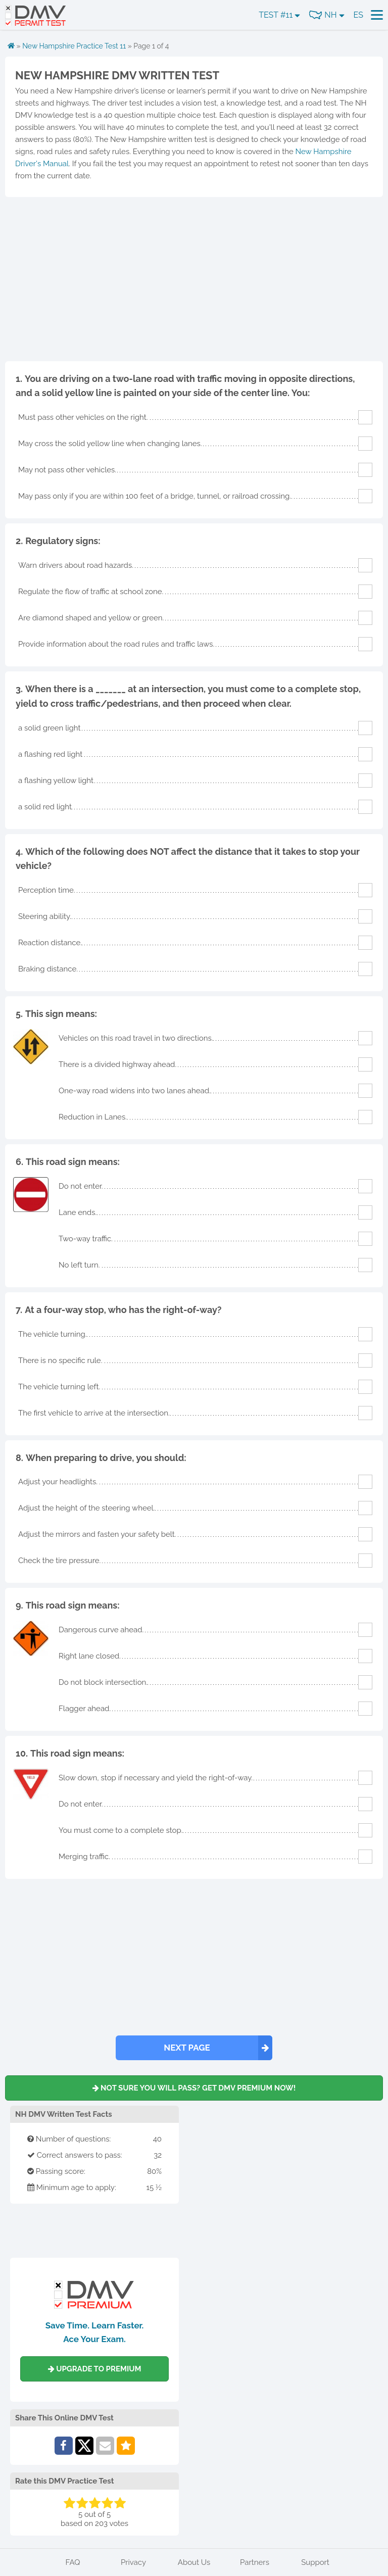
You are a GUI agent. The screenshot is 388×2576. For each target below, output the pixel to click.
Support (315, 2562)
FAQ (73, 2562)
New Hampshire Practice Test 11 (74, 46)
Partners (254, 2562)
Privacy (133, 2562)
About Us (194, 2562)
